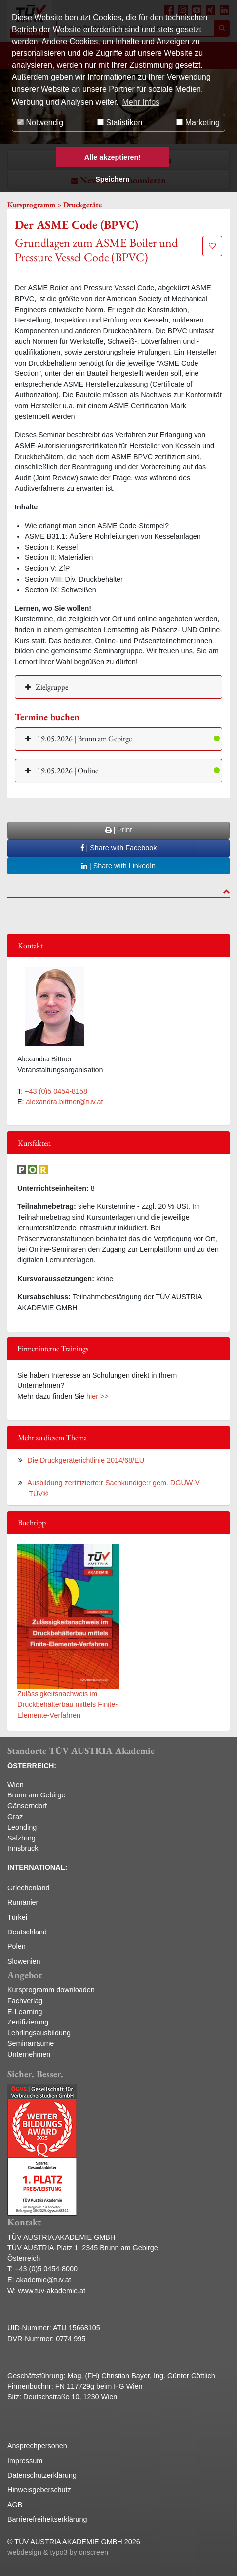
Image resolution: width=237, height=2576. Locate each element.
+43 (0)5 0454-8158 (56, 1091)
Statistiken (119, 122)
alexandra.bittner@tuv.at (64, 1101)
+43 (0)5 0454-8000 (46, 2269)
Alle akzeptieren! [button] (112, 157)
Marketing (198, 122)
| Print (118, 830)
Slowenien (23, 1961)
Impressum (24, 2461)
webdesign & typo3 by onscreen (57, 2552)
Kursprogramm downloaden (51, 1990)
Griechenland (28, 1888)
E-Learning (24, 2012)
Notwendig (40, 122)
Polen (16, 1946)
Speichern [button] (112, 179)
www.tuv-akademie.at (51, 2291)
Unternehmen (28, 2054)
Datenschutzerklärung (42, 2475)
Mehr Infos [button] (140, 102)
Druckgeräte (82, 204)
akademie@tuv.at (43, 2280)
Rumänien (23, 1902)
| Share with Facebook (118, 848)
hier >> (97, 1396)
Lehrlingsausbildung (39, 2033)
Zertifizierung (27, 2022)
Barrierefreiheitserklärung (47, 2519)
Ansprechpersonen (37, 2446)
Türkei (17, 1917)
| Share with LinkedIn (118, 866)
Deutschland (27, 1932)
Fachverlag (24, 2001)
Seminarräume (30, 2043)
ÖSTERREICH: (31, 1766)
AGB (14, 2505)
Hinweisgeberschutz (39, 2490)
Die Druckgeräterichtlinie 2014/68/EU (85, 1460)
